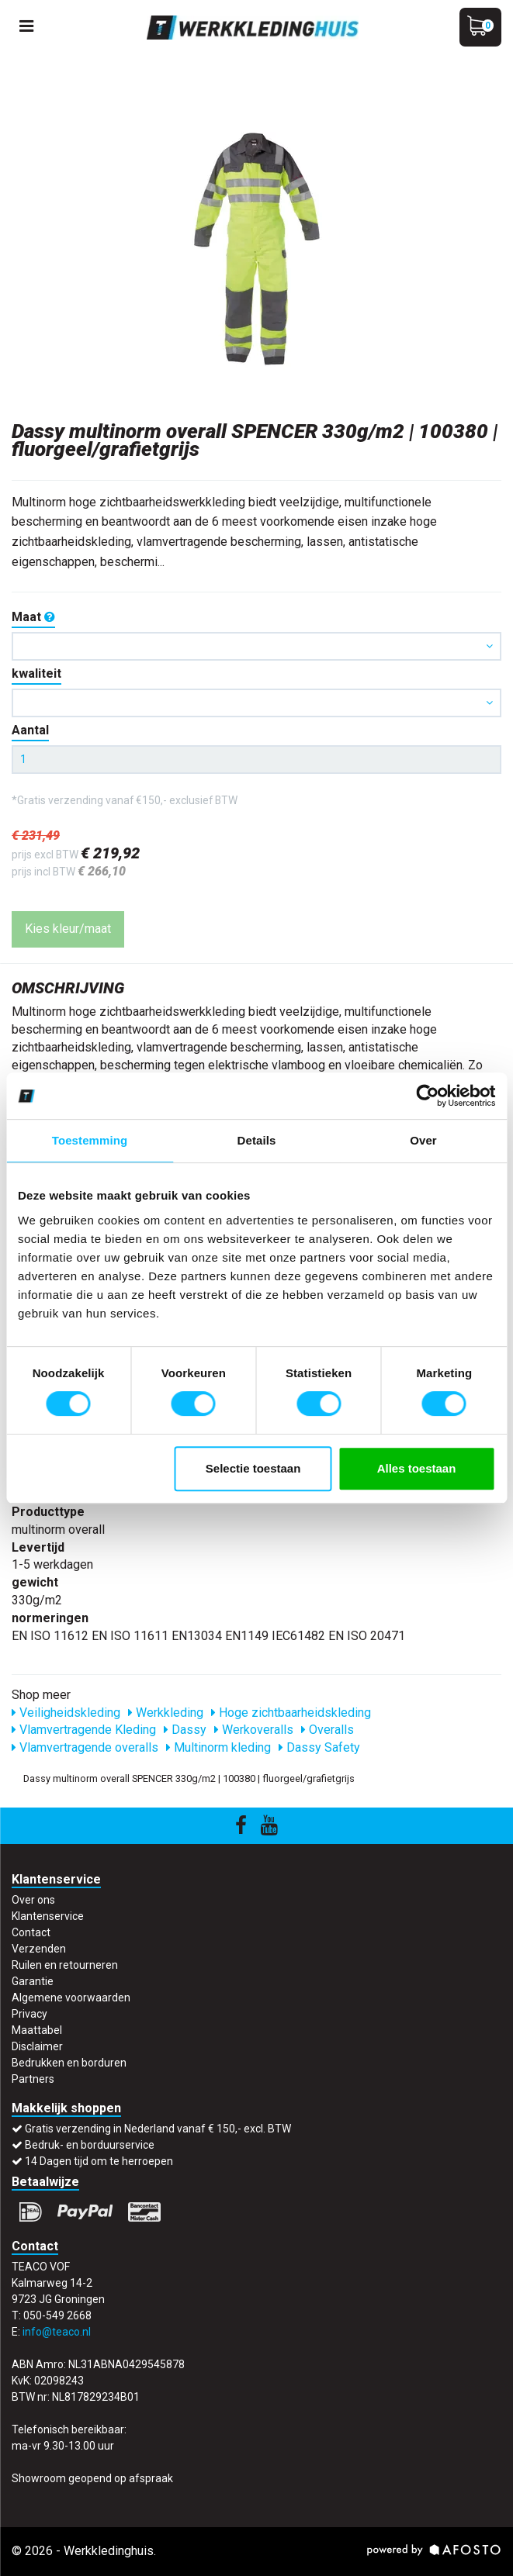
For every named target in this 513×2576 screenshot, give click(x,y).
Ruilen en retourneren (65, 1965)
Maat (33, 616)
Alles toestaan (416, 1468)
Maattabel (37, 2030)
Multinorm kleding (218, 1747)
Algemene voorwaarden (71, 1997)
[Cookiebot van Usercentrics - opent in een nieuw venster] (427, 1095)
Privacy (29, 2014)
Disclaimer (37, 2046)
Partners (33, 2079)
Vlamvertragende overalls (85, 1747)
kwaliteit (36, 673)
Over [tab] (423, 1140)
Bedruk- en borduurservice (89, 2145)
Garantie (33, 1981)
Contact (31, 1932)
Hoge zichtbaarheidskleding (291, 1712)
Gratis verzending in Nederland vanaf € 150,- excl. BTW (158, 2128)
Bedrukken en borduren (69, 2062)
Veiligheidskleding (66, 1712)
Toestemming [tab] (90, 1140)
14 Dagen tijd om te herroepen (99, 2161)
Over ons (33, 1900)
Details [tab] (256, 1140)
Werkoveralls (253, 1729)
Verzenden (39, 1948)
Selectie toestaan (253, 1468)
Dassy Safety (319, 1747)
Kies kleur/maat (68, 928)
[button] (256, 646)
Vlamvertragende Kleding (84, 1729)
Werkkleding (165, 1712)
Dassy (185, 1729)
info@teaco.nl (57, 2332)
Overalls (327, 1729)
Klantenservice (48, 1916)
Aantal (30, 730)
